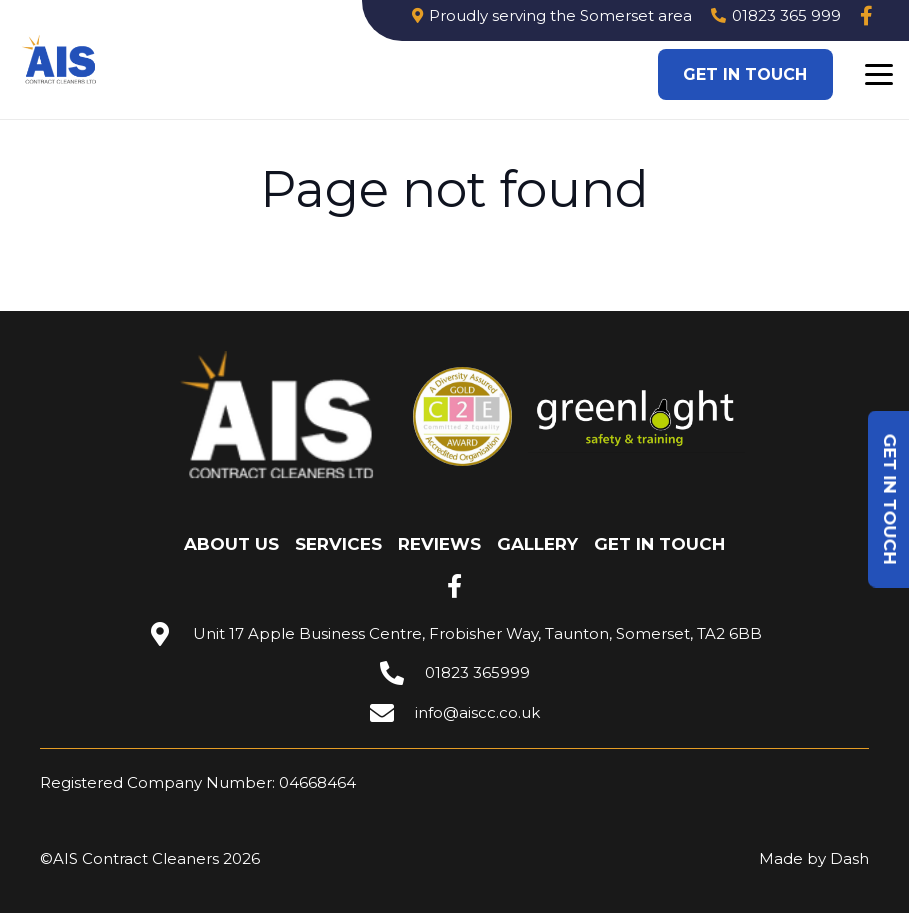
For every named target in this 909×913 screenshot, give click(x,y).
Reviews (439, 544)
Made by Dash (814, 858)
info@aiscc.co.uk (477, 712)
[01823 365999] (402, 673)
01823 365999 (477, 672)
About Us (231, 544)
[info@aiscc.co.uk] (392, 713)
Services (338, 544)
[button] (879, 75)
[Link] (866, 16)
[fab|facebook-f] (455, 586)
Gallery (537, 544)
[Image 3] (60, 60)
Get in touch (659, 544)
